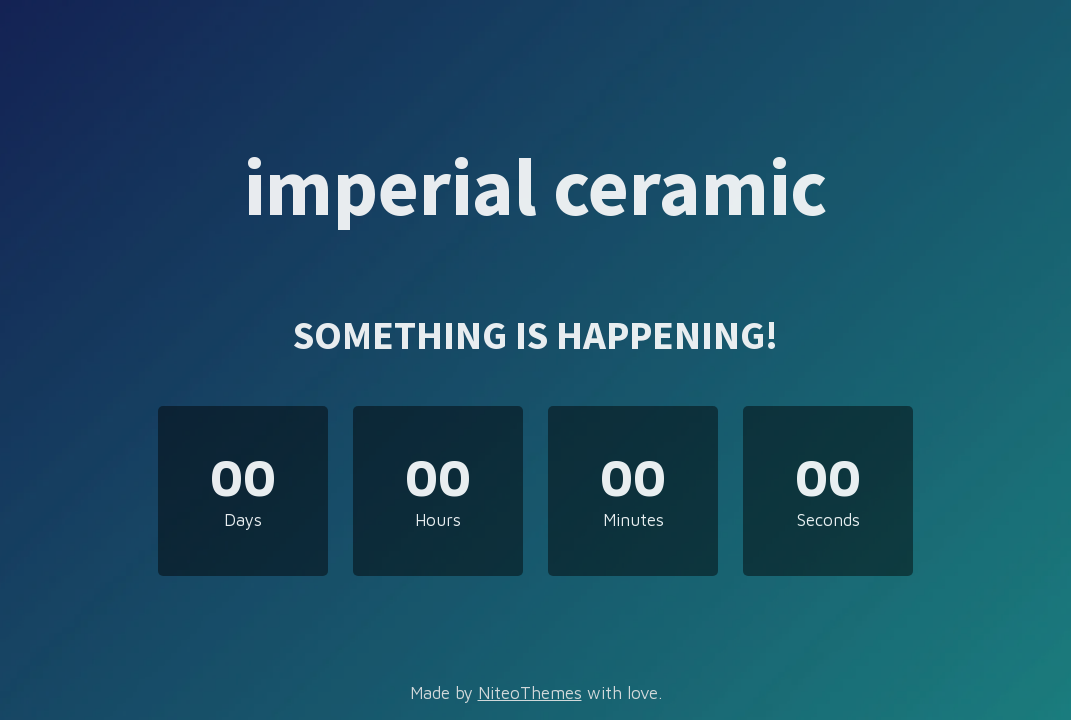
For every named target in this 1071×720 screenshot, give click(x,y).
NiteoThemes (530, 693)
